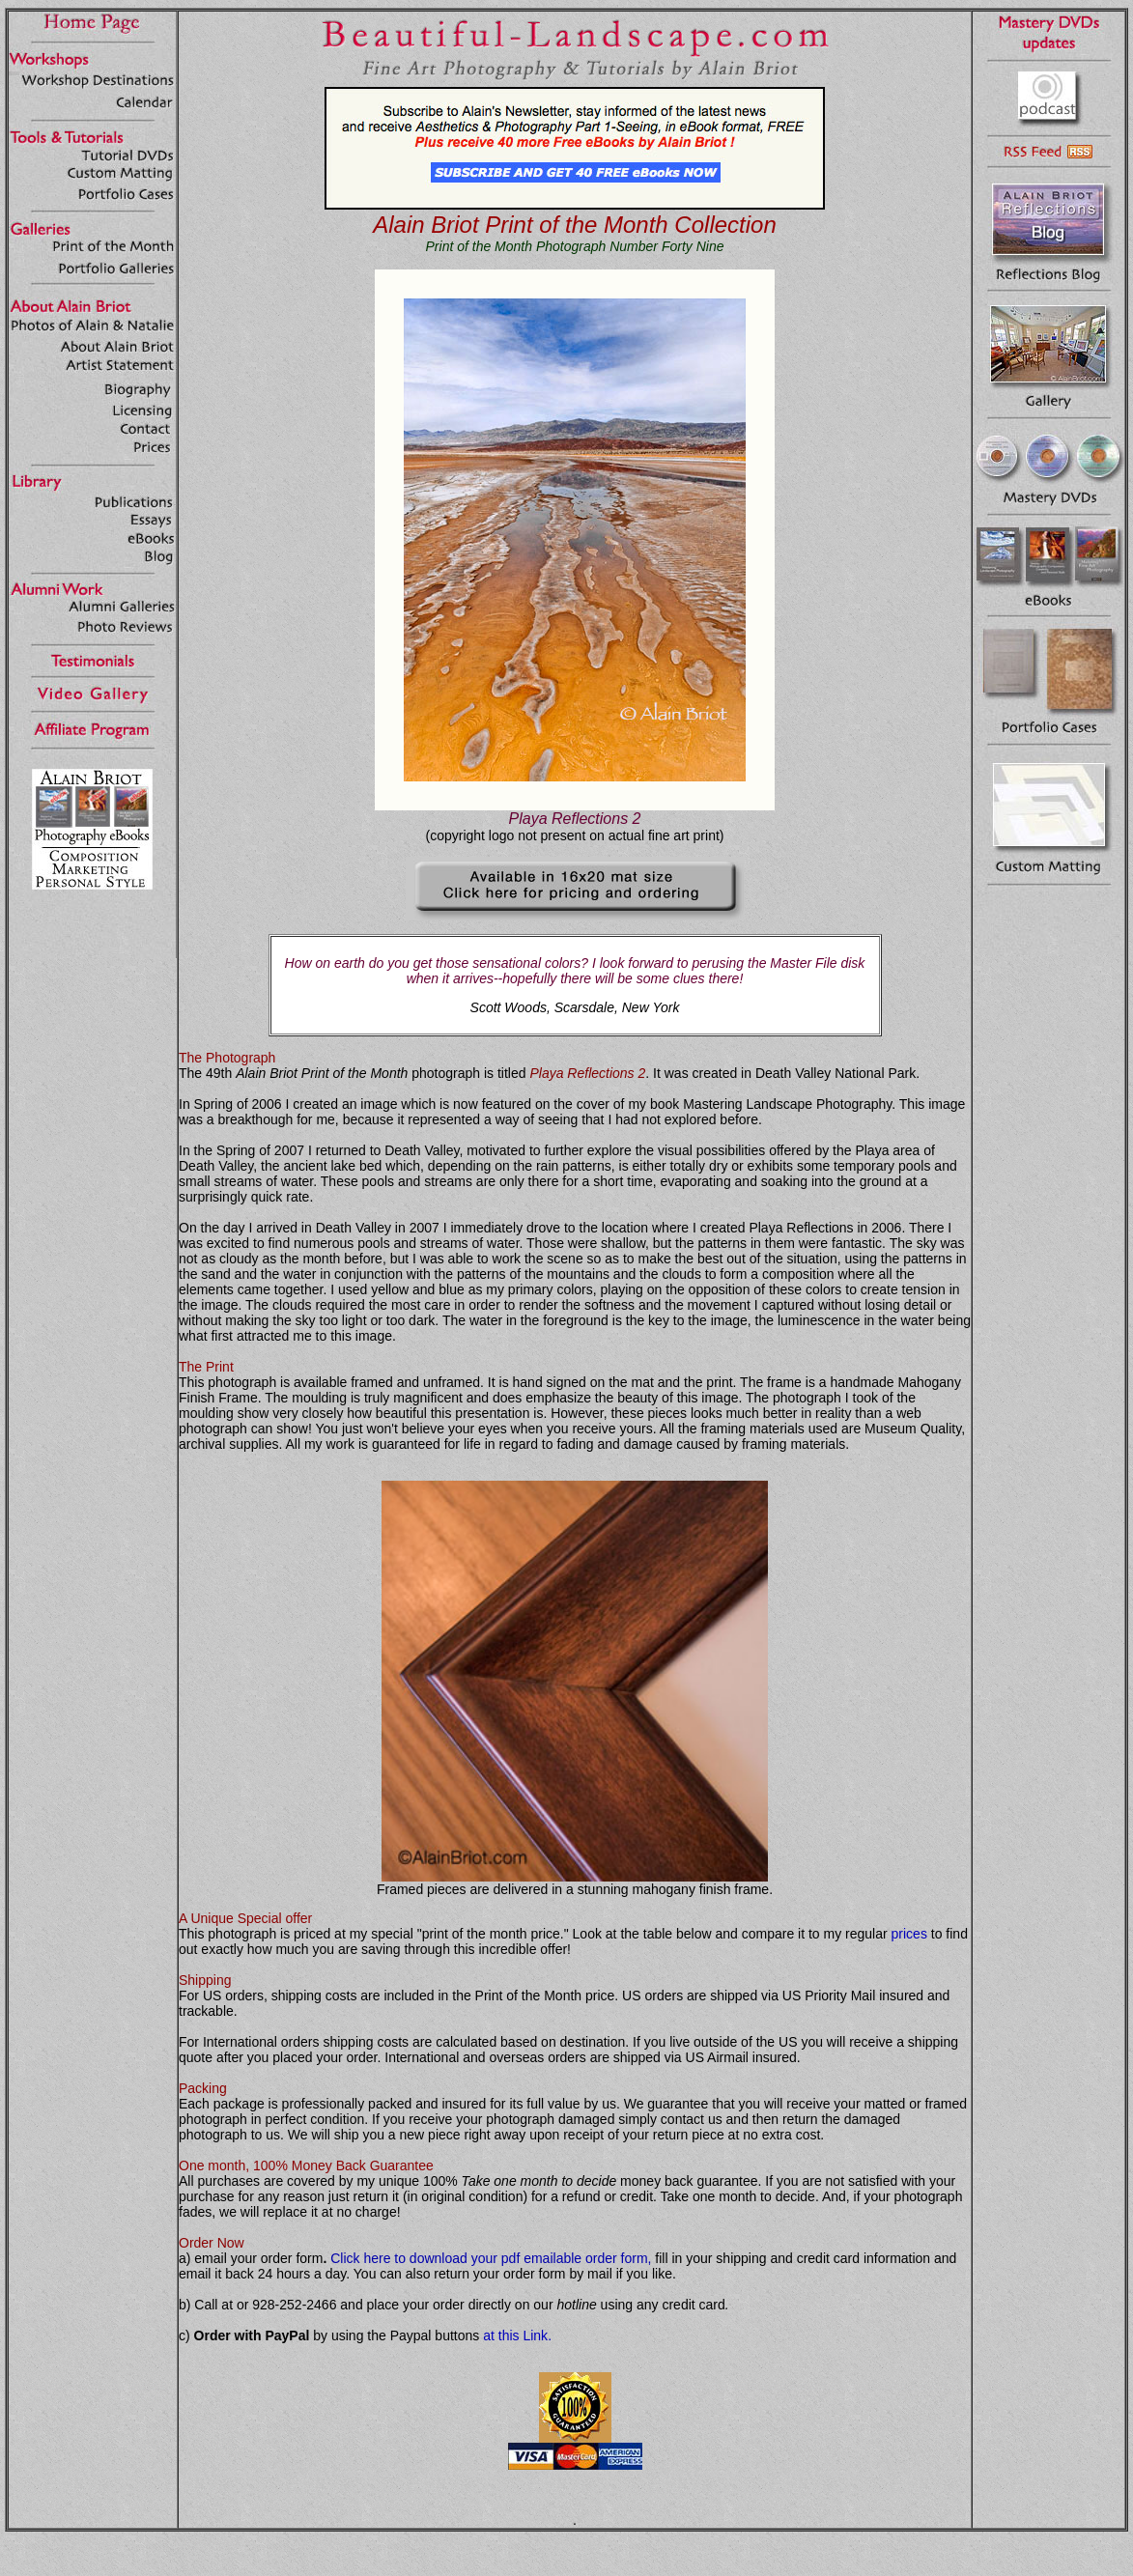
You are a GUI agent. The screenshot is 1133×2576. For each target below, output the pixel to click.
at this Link (515, 2335)
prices (909, 1933)
